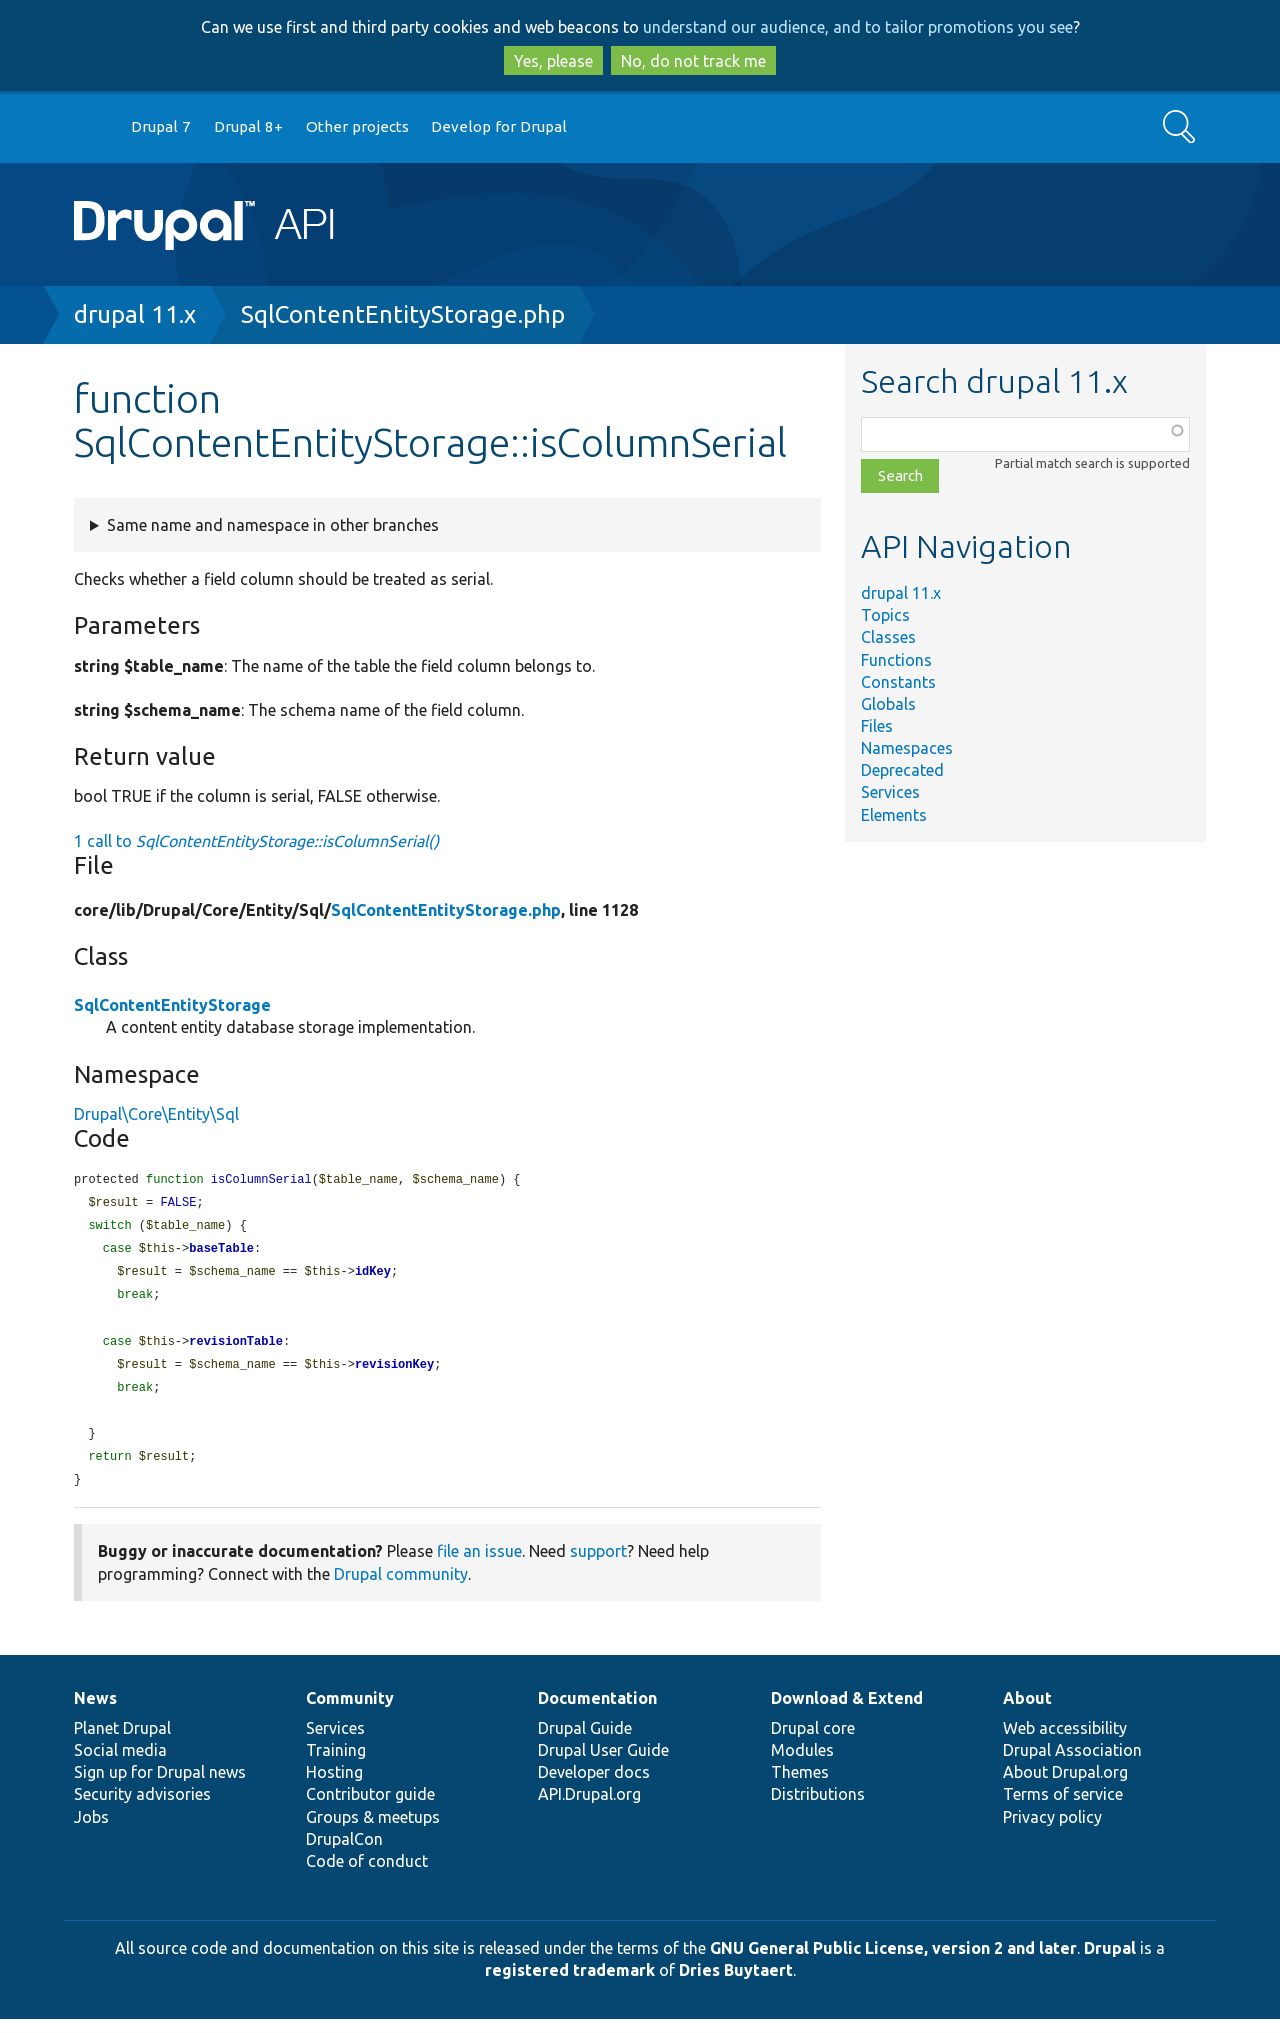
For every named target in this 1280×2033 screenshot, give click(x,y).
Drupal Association (1072, 1764)
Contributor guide (370, 1808)
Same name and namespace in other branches (273, 525)
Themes (800, 1786)
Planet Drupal (122, 1742)
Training (336, 1764)
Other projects (357, 126)
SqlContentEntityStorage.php (403, 314)
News (95, 1712)
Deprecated (902, 770)
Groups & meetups (373, 1831)
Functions (896, 660)
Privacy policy (1052, 1831)
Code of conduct (367, 1875)
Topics (885, 615)
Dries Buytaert (736, 1984)
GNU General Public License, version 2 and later (893, 1962)
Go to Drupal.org (93, 127)
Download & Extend (847, 1712)
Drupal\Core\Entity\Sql (156, 1114)
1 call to (256, 841)
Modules (802, 1764)
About (1027, 1712)
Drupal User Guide (603, 1764)
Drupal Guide (585, 1742)
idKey (373, 1276)
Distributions (818, 1808)
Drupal (1110, 1962)
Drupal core (813, 1742)
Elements (894, 815)
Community (350, 1712)
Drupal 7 (161, 126)
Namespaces (907, 748)
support (598, 1565)
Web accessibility (1065, 1742)
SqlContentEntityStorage (172, 1005)
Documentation (597, 1712)
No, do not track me (693, 61)
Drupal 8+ (248, 126)
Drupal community (401, 1588)
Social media (120, 1764)
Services (890, 792)
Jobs (91, 1831)
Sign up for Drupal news (160, 1786)
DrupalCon (344, 1853)
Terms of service (1063, 1808)
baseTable (221, 1252)
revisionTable (236, 1349)
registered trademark (570, 1984)
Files (877, 726)
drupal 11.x (135, 314)
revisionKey (394, 1373)
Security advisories (142, 1808)
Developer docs (594, 1786)
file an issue (479, 1565)
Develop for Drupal (499, 126)
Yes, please (553, 61)
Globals (888, 704)
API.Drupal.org (589, 1808)
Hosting (334, 1786)
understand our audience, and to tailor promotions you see (858, 27)
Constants (898, 682)
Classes (888, 637)
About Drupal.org (1065, 1786)
